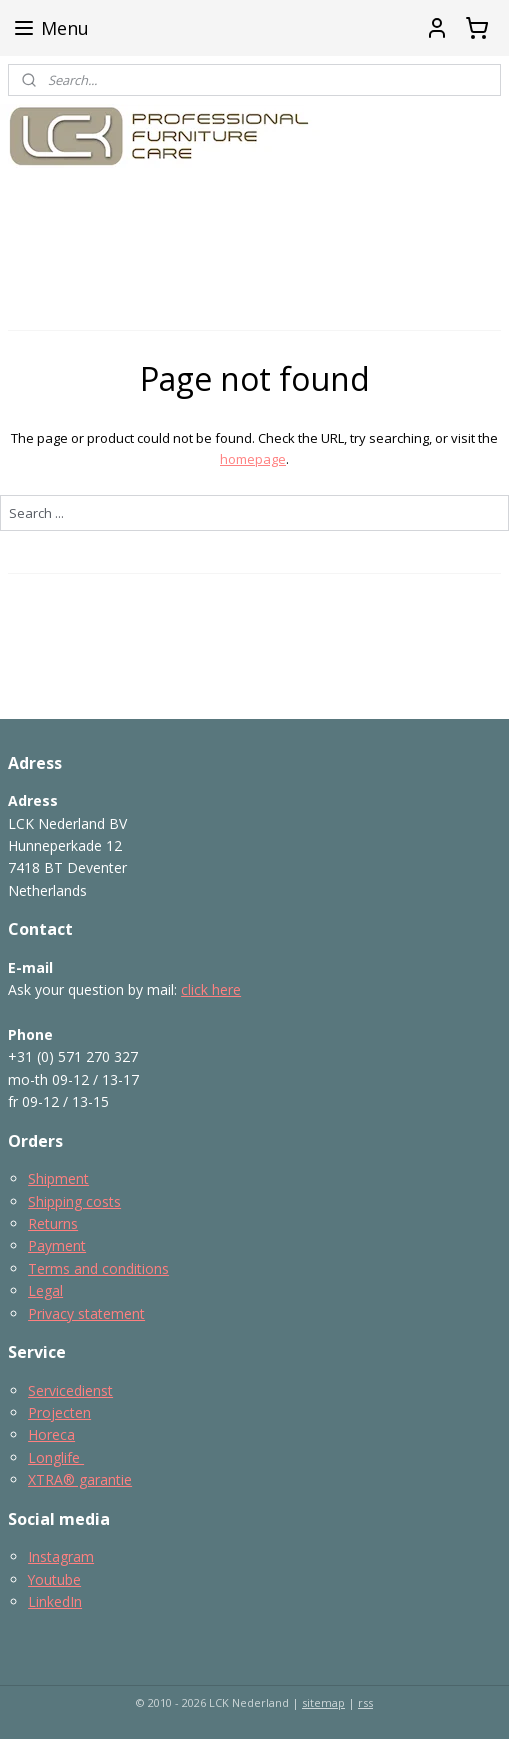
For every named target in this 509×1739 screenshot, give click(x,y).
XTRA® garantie (80, 1479)
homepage (253, 459)
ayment (61, 1245)
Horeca (51, 1434)
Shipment (58, 1178)
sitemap (323, 1702)
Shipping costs (74, 1201)
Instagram (61, 1556)
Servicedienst (70, 1390)
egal (49, 1290)
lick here (214, 989)
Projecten (59, 1412)
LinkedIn (55, 1601)
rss (365, 1702)
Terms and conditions (98, 1268)
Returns (53, 1223)
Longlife (56, 1457)
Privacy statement (86, 1313)
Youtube (54, 1579)
